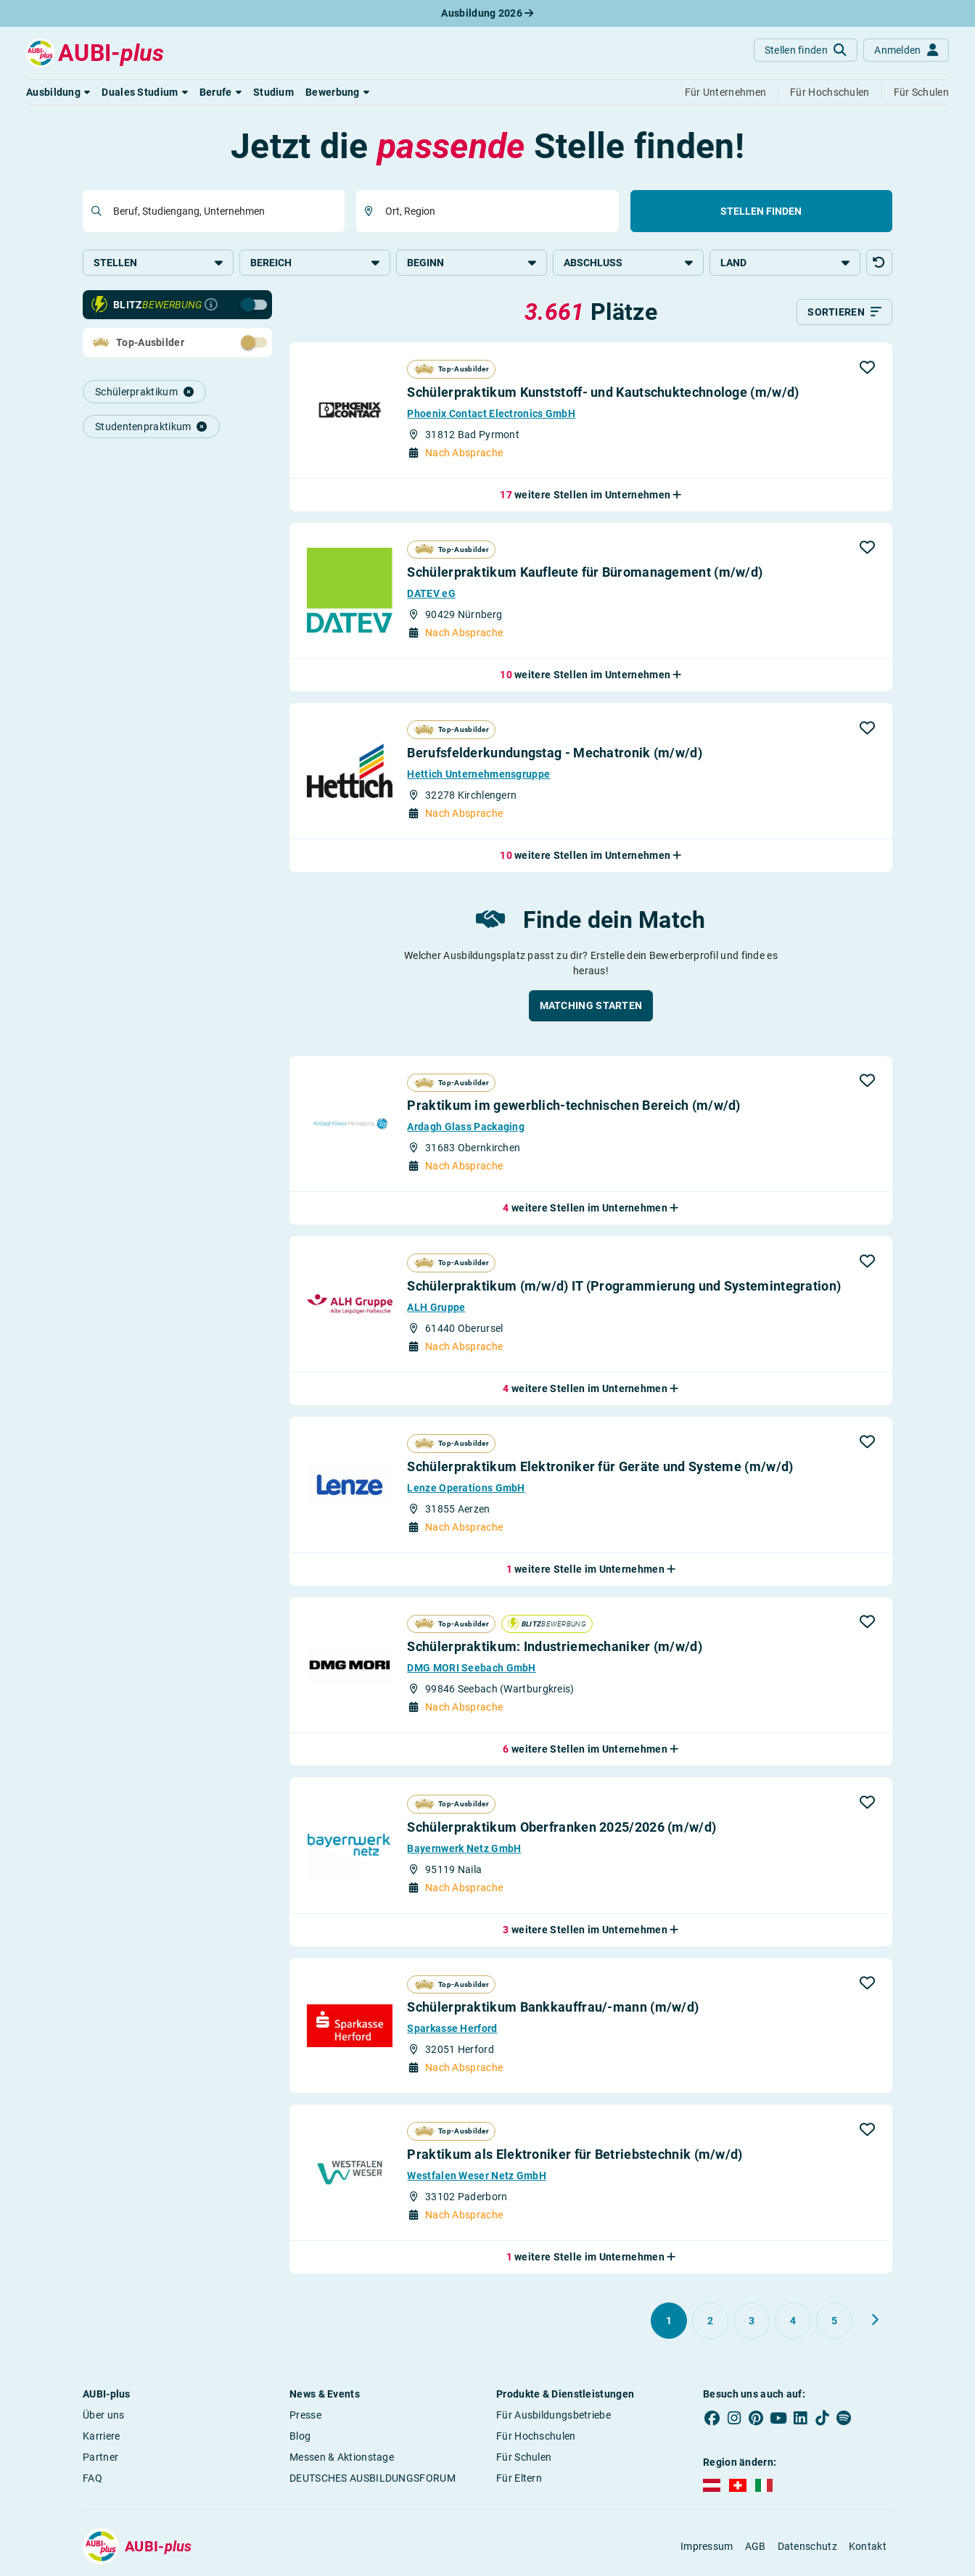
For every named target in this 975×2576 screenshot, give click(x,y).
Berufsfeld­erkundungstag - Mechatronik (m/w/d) (554, 752)
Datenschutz (807, 2546)
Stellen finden (761, 211)
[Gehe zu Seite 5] (834, 2321)
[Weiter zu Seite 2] (874, 2320)
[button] (58, 92)
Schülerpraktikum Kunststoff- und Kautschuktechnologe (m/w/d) (603, 392)
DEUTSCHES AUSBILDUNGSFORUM (372, 2478)
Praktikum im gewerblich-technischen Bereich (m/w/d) (573, 1105)
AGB (755, 2546)
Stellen (158, 262)
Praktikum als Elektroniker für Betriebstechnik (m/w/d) (574, 2154)
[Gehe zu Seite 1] (669, 2321)
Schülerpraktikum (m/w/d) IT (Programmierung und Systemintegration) (624, 1285)
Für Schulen (523, 2457)
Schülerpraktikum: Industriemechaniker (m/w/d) (554, 1646)
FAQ (92, 2478)
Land (784, 262)
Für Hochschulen (536, 2436)
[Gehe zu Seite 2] (710, 2321)
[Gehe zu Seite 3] (751, 2321)
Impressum (706, 2546)
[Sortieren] (844, 312)
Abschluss (628, 262)
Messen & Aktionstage (341, 2457)
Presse (305, 2415)
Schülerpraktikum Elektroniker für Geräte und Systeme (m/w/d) (600, 1466)
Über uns (103, 2415)
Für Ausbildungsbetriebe (553, 2415)
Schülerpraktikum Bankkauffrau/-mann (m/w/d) (553, 2007)
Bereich (314, 262)
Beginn (471, 262)
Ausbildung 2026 (487, 13)
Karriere (101, 2436)
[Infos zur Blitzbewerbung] (211, 304)
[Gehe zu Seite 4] (793, 2321)
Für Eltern (519, 2478)
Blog (299, 2436)
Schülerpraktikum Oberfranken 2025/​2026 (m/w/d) (561, 1827)
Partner (100, 2457)
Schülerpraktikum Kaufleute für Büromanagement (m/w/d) (584, 572)
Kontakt (867, 2546)
